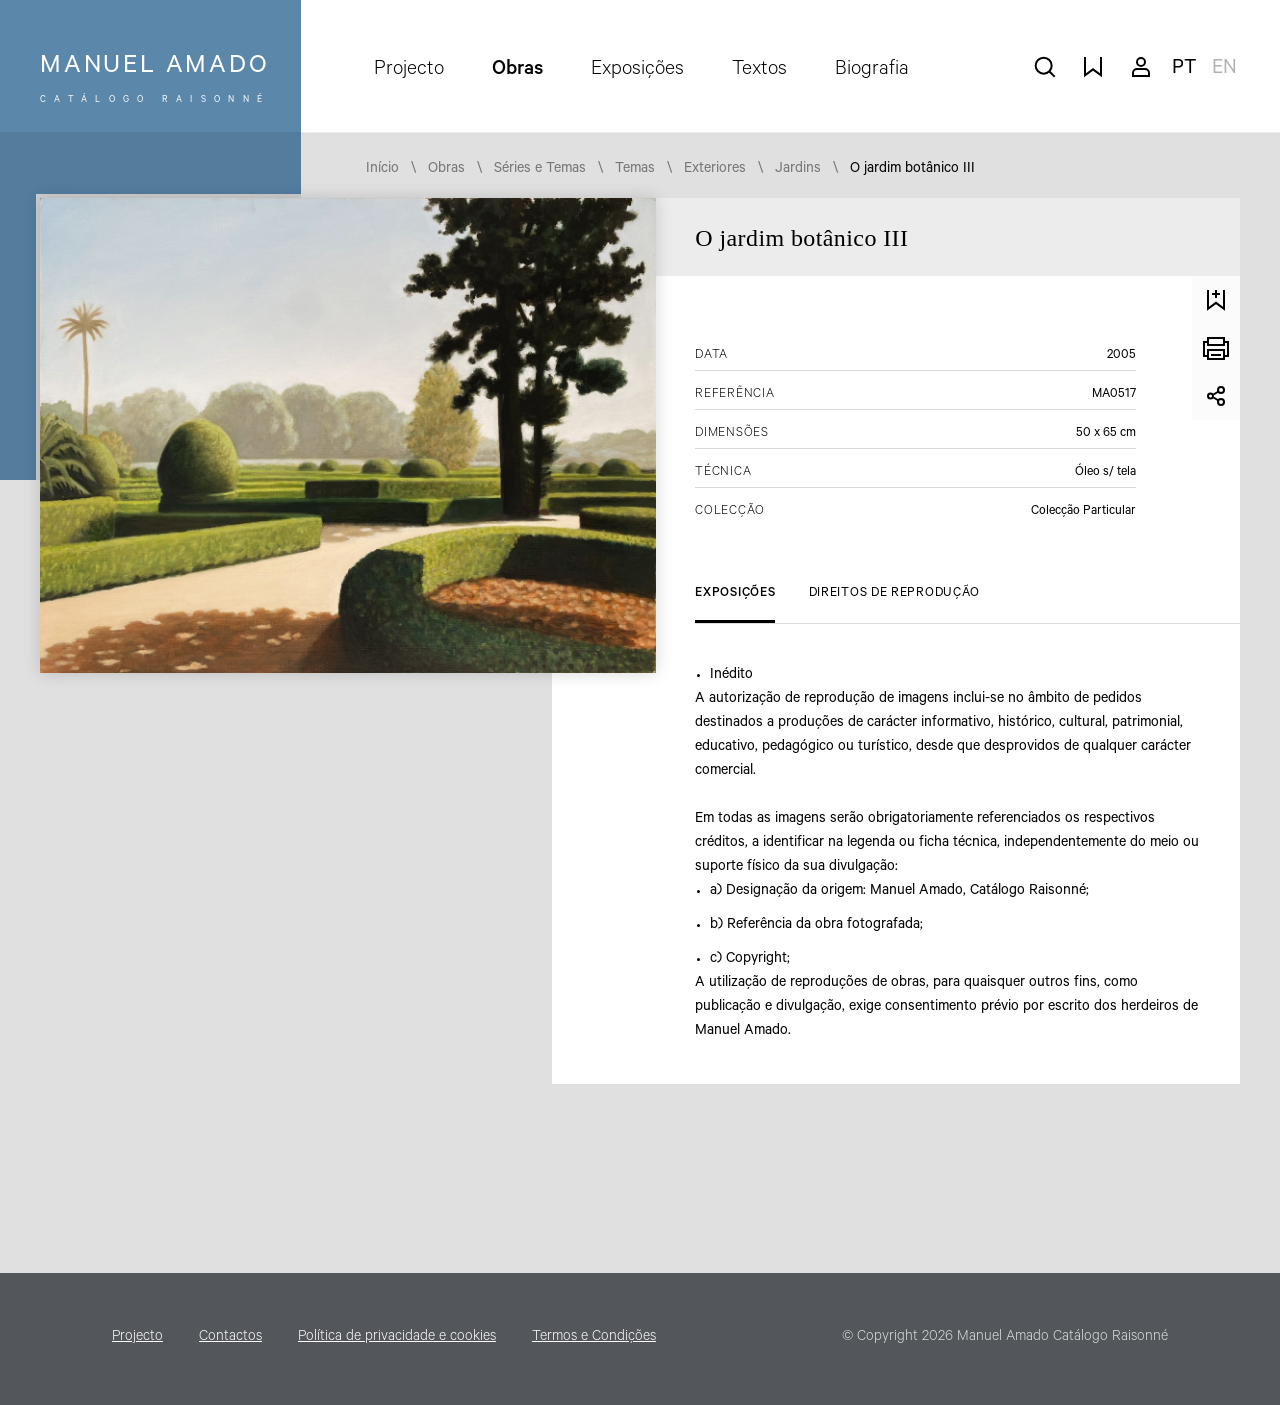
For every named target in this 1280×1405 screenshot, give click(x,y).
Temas (635, 170)
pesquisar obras (1045, 67)
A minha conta (1141, 67)
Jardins (798, 170)
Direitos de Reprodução (894, 594)
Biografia (872, 71)
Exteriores (715, 170)
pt (1184, 70)
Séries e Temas (540, 170)
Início (382, 170)
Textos (759, 71)
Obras (517, 71)
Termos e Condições (594, 1338)
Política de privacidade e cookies (397, 1338)
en (1224, 70)
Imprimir (1216, 348)
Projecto (409, 71)
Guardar (1216, 300)
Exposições (637, 71)
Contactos (230, 1338)
